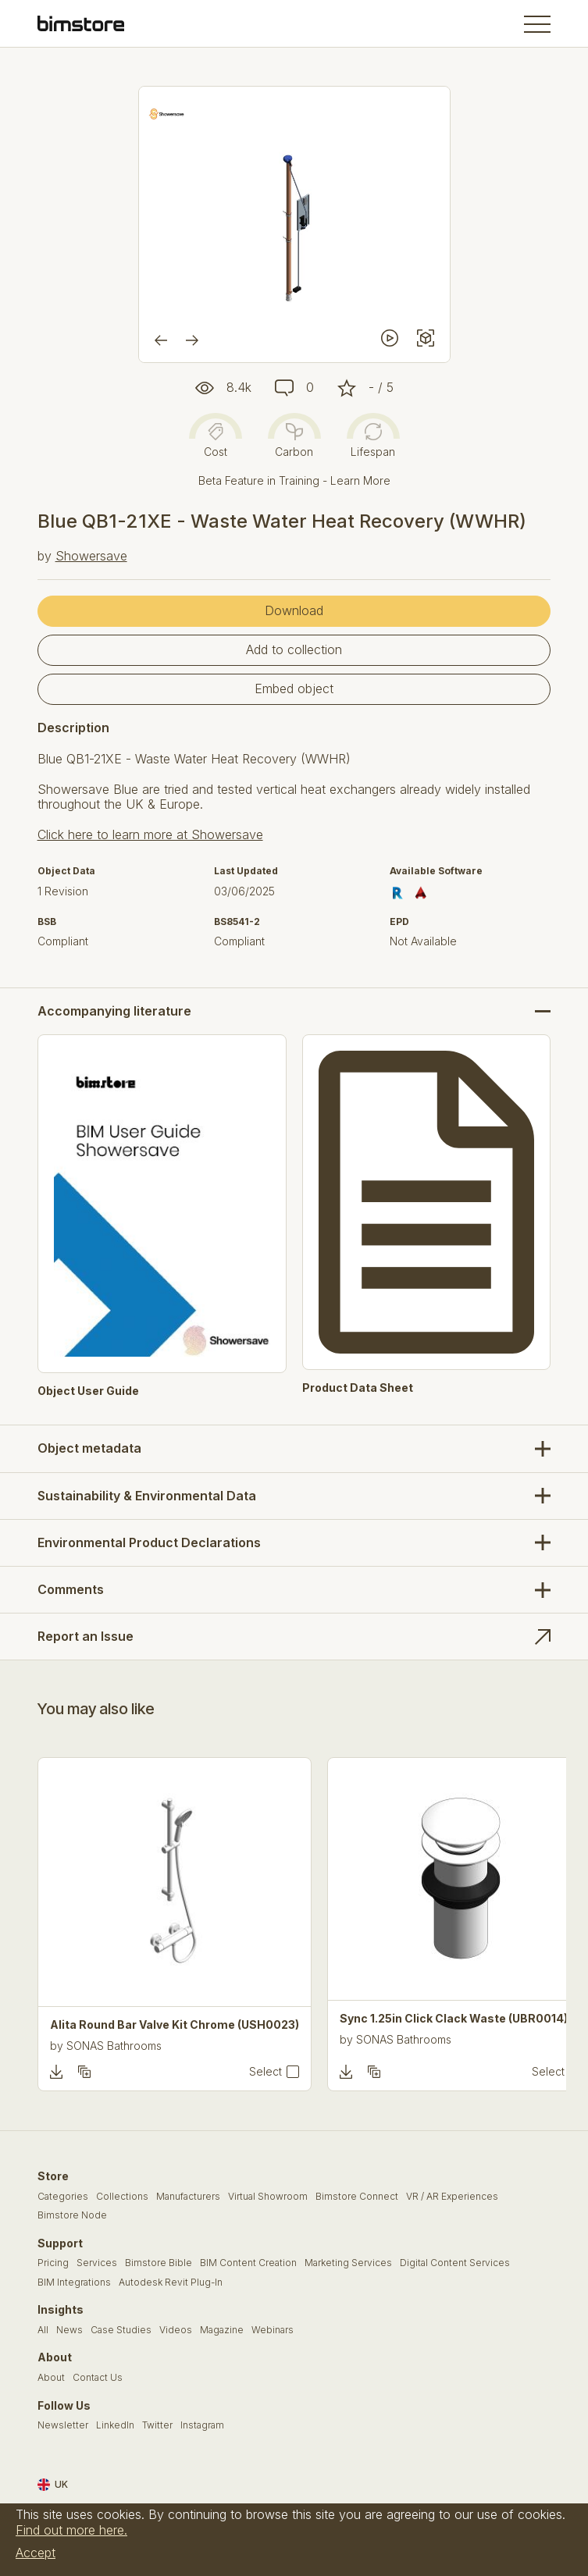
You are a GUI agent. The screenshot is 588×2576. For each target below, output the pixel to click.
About (51, 2377)
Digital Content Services (455, 2263)
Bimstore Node (72, 2215)
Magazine (222, 2330)
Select (265, 2071)
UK (52, 2484)
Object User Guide (88, 1391)
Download (294, 610)
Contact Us (98, 2377)
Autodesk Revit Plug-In (171, 2282)
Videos (175, 2330)
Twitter (157, 2425)
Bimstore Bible (158, 2263)
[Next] (192, 340)
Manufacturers (188, 2196)
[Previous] (160, 340)
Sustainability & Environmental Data (146, 1495)
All (42, 2330)
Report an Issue (85, 1636)
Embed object (294, 688)
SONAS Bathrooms (114, 2045)
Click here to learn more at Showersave (150, 834)
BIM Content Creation (248, 2263)
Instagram (202, 2425)
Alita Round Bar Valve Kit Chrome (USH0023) (174, 2025)
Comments (70, 1589)
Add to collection (294, 649)
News (69, 2330)
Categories (62, 2196)
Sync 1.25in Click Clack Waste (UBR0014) (454, 2018)
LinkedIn (115, 2425)
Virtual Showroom (268, 2196)
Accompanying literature (114, 1011)
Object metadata (89, 1448)
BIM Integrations (74, 2282)
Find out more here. (71, 2530)
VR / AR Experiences (452, 2196)
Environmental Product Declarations (149, 1542)
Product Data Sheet (357, 1388)
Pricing (53, 2263)
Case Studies (121, 2330)
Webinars (272, 2330)
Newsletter (62, 2425)
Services (97, 2263)
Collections (122, 2196)
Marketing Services (348, 2263)
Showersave (91, 556)
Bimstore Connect (356, 2196)
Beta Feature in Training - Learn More (294, 480)
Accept (35, 2552)
